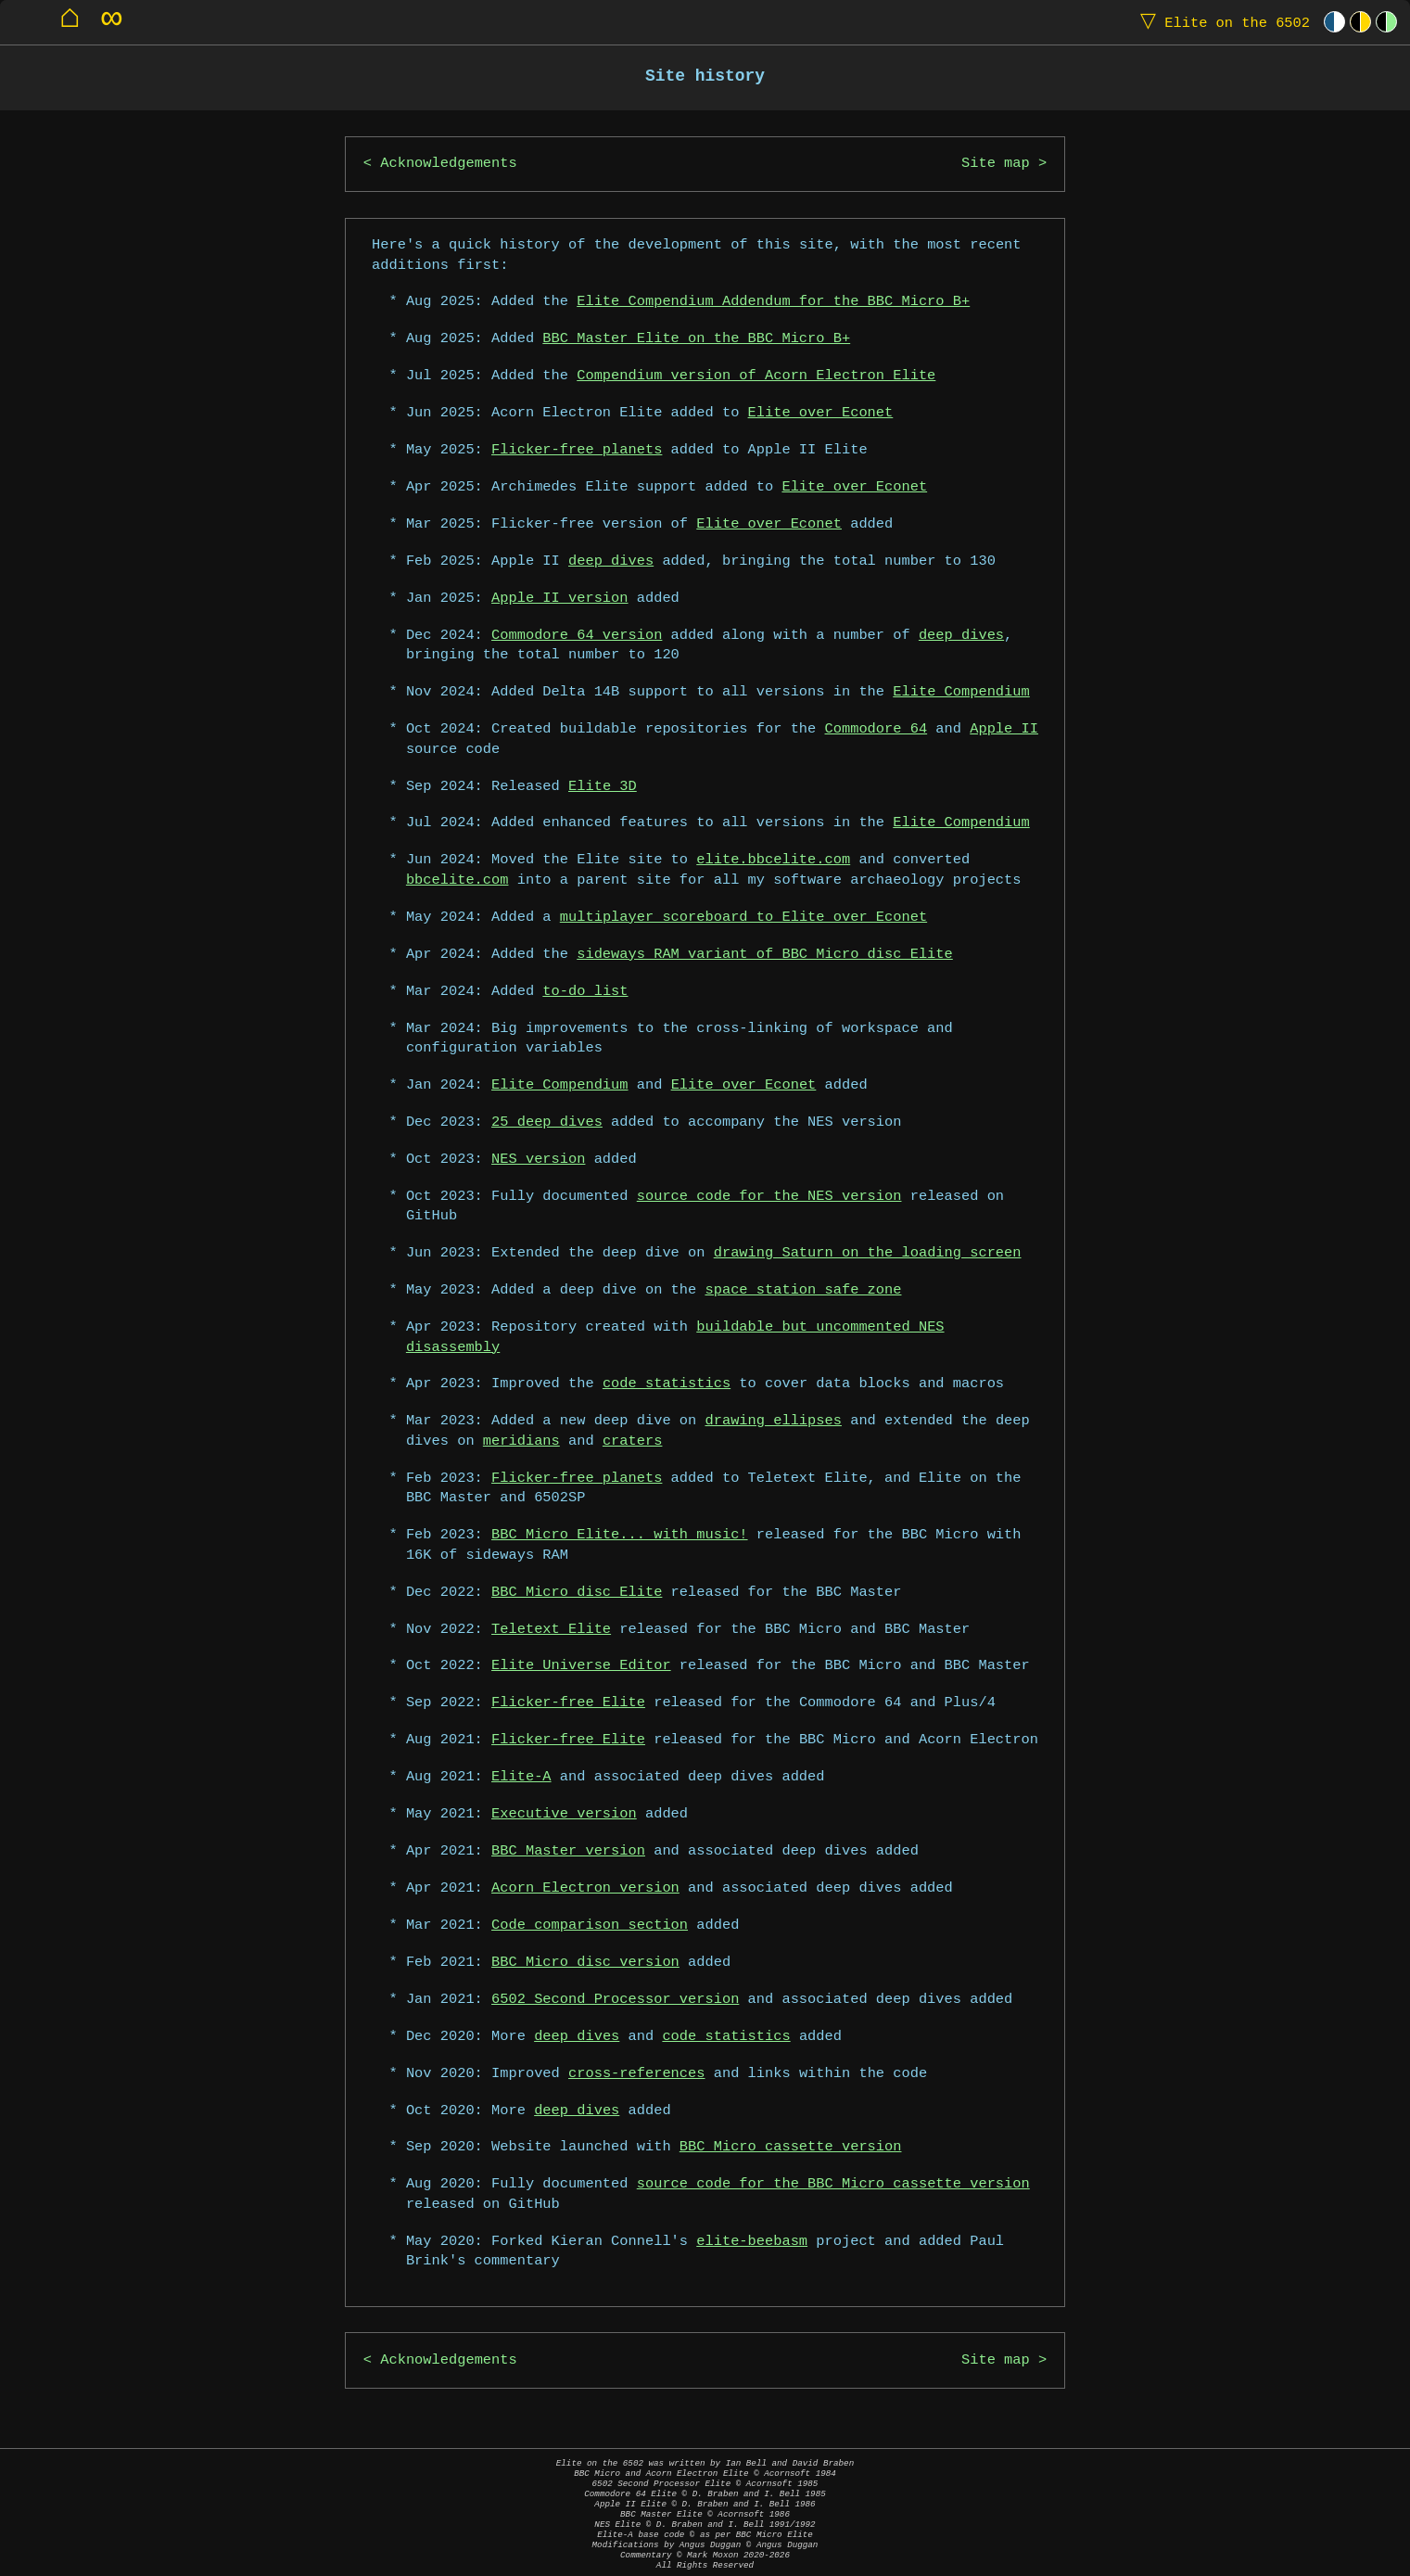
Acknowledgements (448, 163)
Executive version (564, 1814)
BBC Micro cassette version (791, 2147)
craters (633, 1441)
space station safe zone (803, 1290)
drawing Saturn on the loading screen (868, 1253)
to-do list (585, 991)
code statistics (666, 1384)
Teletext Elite (551, 1629)
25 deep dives (547, 1122)
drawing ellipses (773, 1421)
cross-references (636, 2074)
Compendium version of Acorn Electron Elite (756, 376)
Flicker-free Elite (568, 1703)
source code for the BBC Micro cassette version (833, 2184)
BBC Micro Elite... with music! (619, 1535)
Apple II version (559, 598)
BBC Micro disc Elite (576, 1592)
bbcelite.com (457, 880)
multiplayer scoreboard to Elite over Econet (743, 917)
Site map (995, 163)
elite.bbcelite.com (773, 860)
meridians (521, 1441)
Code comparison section (589, 1925)
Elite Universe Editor (581, 1666)
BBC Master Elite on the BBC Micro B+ (696, 339)
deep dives (611, 561)
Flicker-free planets (576, 450)
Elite (1221, 22)
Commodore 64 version (576, 635)
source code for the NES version (769, 1196)
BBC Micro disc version (585, 1962)
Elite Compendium (961, 692)
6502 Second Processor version (615, 1999)
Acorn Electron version (585, 1888)
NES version (538, 1159)
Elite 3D (602, 787)
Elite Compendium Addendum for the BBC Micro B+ (773, 302)
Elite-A (521, 1777)
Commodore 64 (876, 729)
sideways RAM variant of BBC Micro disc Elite (765, 954)
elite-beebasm (751, 2241)
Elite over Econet (821, 413)
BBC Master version (568, 1851)
